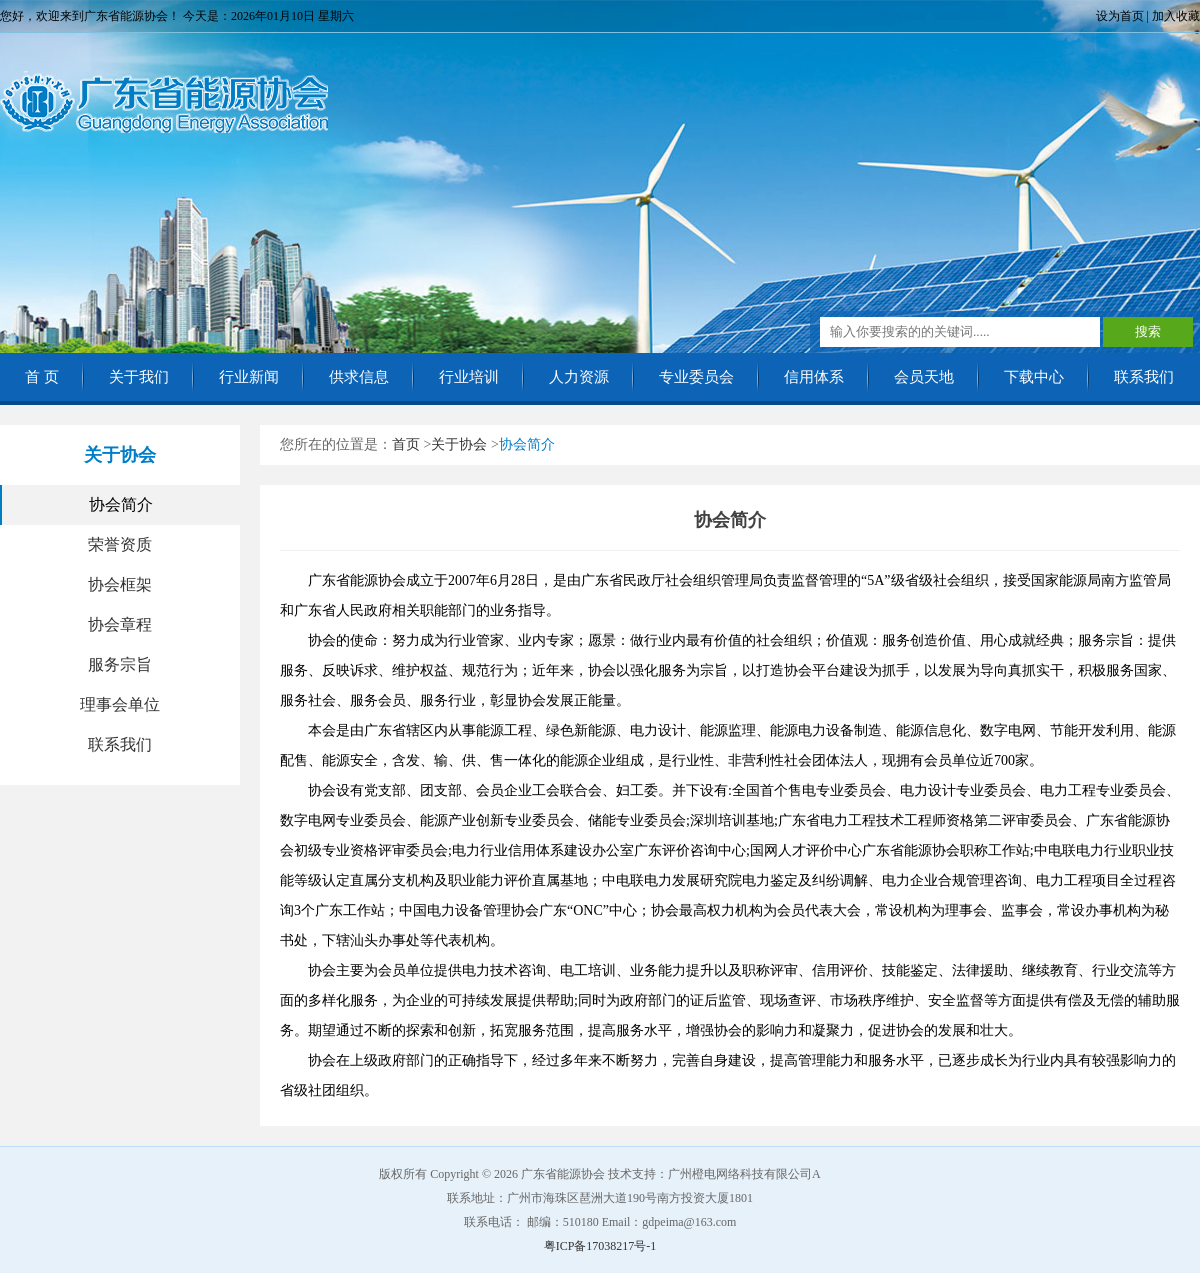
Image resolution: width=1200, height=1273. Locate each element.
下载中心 (1034, 377)
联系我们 (1144, 377)
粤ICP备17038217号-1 (600, 1246)
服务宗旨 (120, 664)
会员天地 (924, 377)
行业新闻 (249, 377)
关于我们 (139, 377)
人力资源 (579, 377)
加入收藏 (1176, 16)
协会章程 (120, 624)
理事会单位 (120, 704)
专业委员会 (696, 377)
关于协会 (459, 444)
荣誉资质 (120, 544)
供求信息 (359, 377)
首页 (406, 444)
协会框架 (120, 584)
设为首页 (1120, 16)
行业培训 (469, 377)
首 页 (42, 377)
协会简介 (121, 504)
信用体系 (814, 377)
